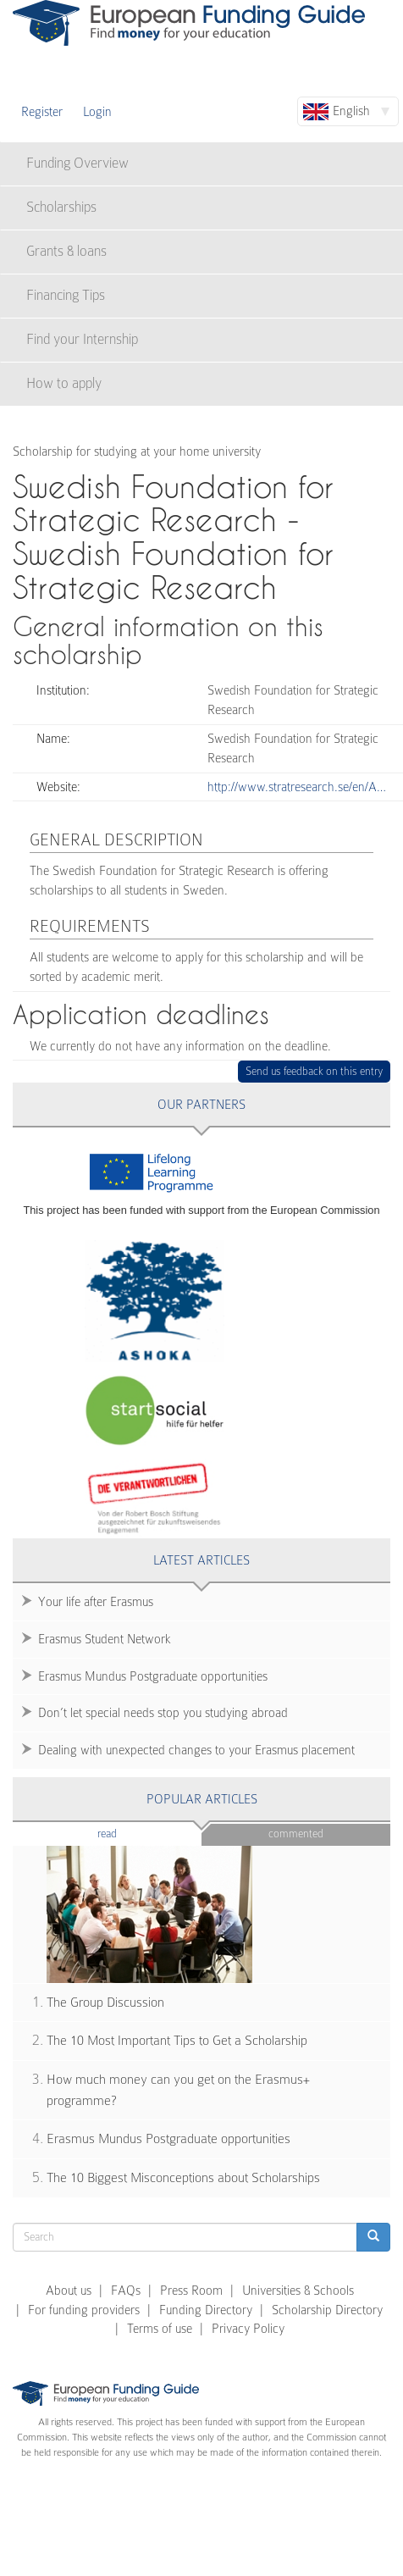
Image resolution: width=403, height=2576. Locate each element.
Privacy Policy (248, 2328)
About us (68, 2290)
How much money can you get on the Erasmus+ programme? (178, 2090)
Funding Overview (77, 163)
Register (42, 112)
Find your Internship (82, 339)
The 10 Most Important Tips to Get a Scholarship (177, 2040)
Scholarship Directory (327, 2310)
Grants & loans (66, 251)
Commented (295, 1833)
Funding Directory (205, 2310)
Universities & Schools (298, 2290)
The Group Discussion (105, 2002)
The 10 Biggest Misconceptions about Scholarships (183, 2177)
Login (97, 112)
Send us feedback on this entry (315, 1071)
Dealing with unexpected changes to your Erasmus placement (196, 1750)
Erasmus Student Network (104, 1639)
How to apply (64, 383)
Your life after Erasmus (95, 1602)
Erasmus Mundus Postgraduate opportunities (153, 1676)
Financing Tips (65, 295)
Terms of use (159, 2328)
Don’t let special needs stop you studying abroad (163, 1713)
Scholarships (61, 207)
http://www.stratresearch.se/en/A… (296, 787)
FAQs (126, 2290)
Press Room (191, 2290)
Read (132, 1832)
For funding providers (84, 2310)
